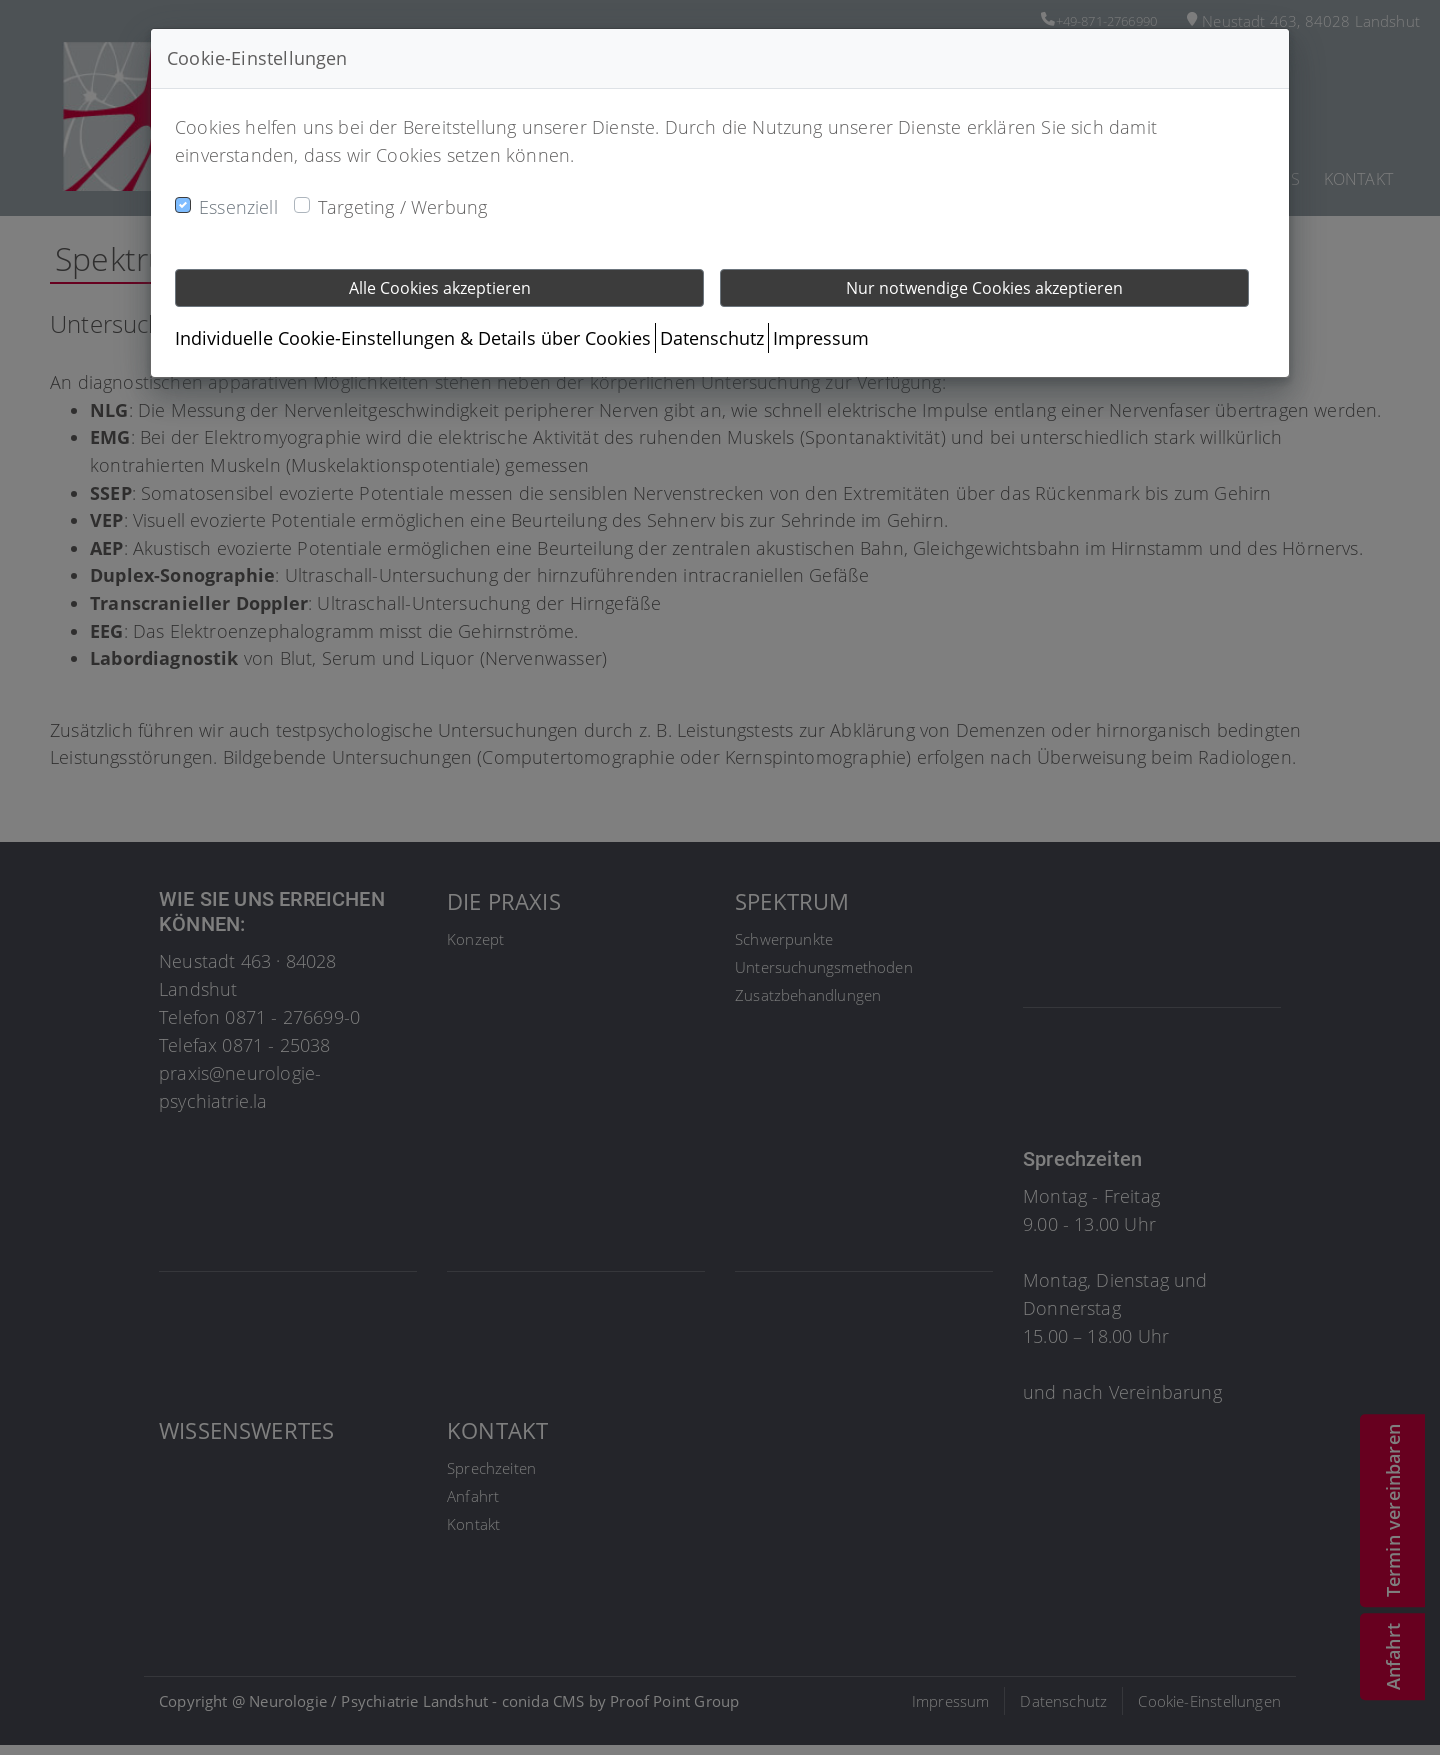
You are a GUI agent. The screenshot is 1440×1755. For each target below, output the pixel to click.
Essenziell (238, 207)
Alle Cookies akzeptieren (440, 288)
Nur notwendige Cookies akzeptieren (984, 288)
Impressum (821, 338)
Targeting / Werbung (402, 207)
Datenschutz (712, 338)
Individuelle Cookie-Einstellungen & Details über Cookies (413, 338)
